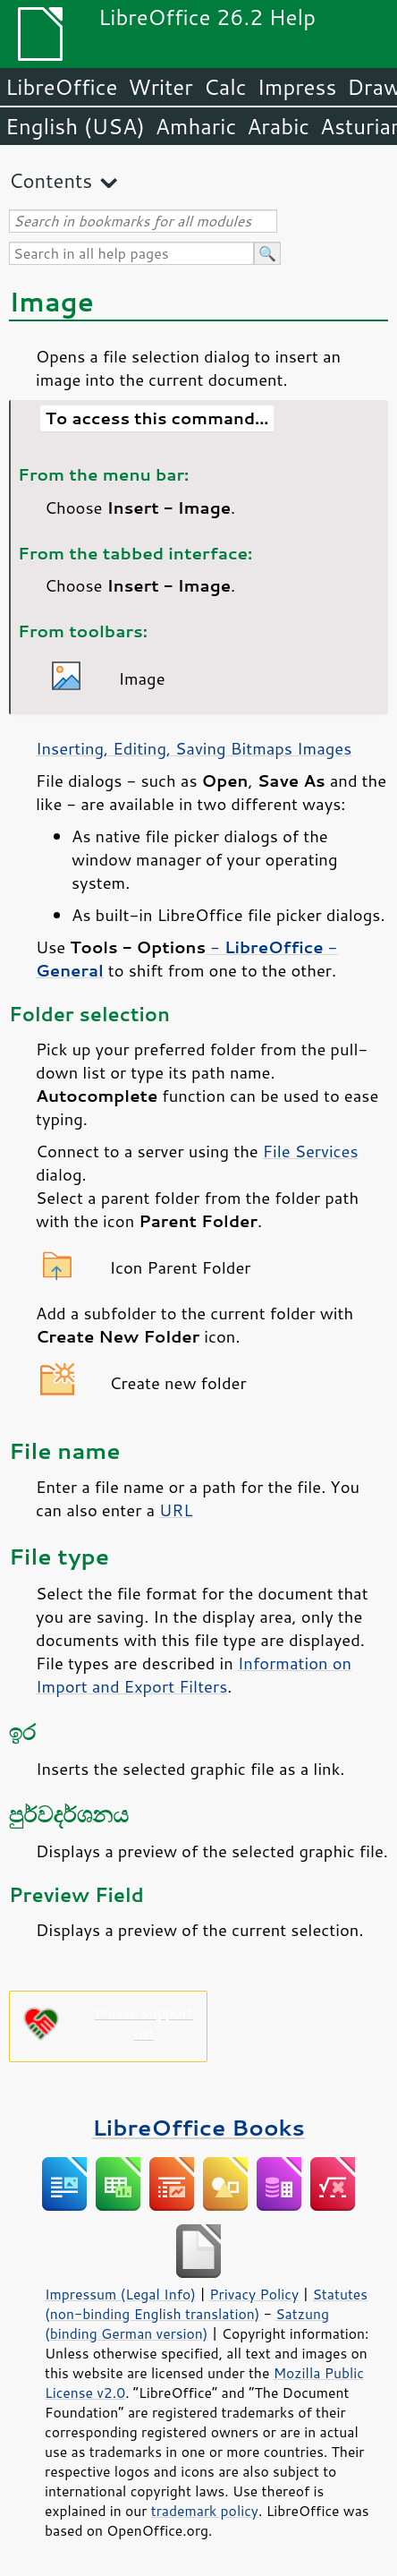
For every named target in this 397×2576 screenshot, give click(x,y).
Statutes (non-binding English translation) (206, 2304)
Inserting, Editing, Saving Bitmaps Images (193, 748)
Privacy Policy (254, 2294)
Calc (225, 87)
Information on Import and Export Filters (193, 1674)
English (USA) (75, 126)
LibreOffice (61, 87)
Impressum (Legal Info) (120, 2294)
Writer (160, 87)
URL (175, 1510)
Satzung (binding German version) (187, 2323)
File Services (311, 1151)
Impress (297, 87)
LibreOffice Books (198, 2127)
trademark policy (204, 2511)
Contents (50, 180)
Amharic (196, 126)
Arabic (278, 126)
